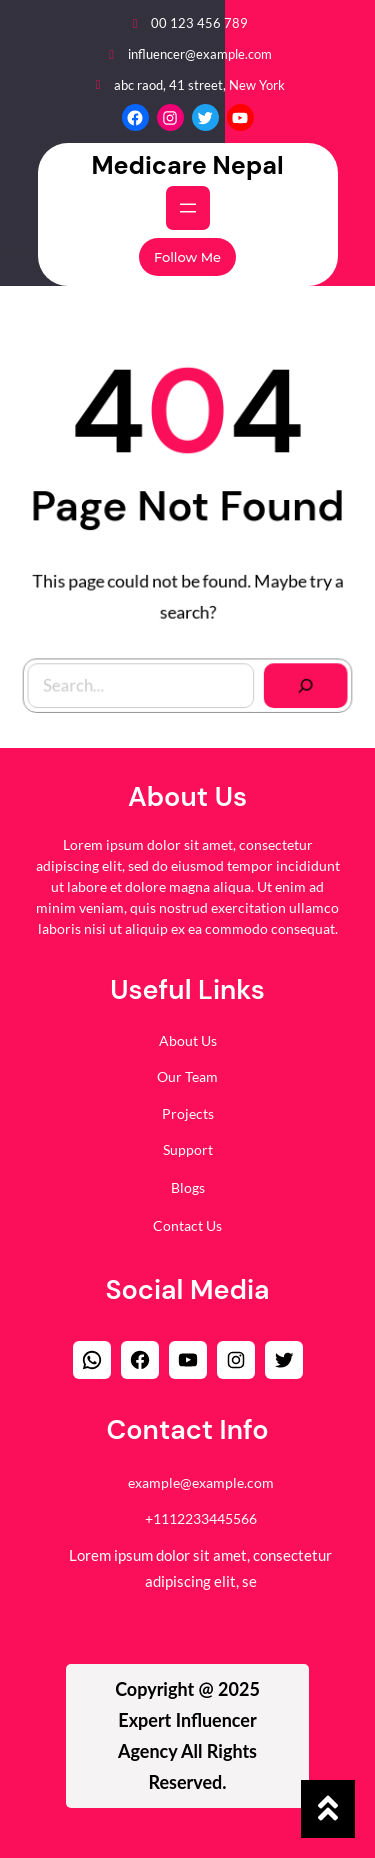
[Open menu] (188, 208)
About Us (188, 1035)
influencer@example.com (200, 54)
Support (188, 1145)
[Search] (301, 680)
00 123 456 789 (199, 23)
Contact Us (187, 1220)
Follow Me (187, 257)
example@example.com (201, 1477)
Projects (188, 1108)
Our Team (187, 1072)
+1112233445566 (201, 1513)
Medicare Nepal (187, 165)
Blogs (188, 1182)
